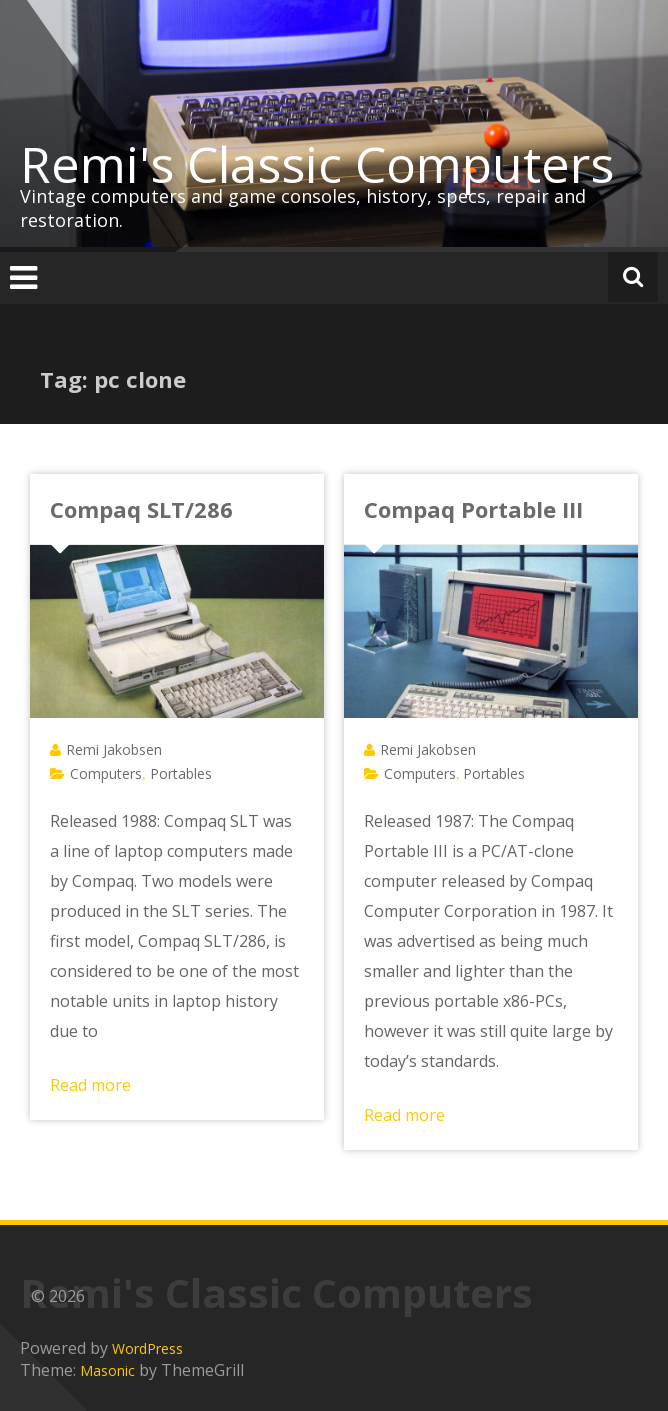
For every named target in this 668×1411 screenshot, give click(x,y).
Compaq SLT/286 (141, 509)
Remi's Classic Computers (317, 164)
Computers (106, 773)
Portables (181, 773)
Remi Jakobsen (114, 749)
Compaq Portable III (473, 509)
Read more (90, 1085)
